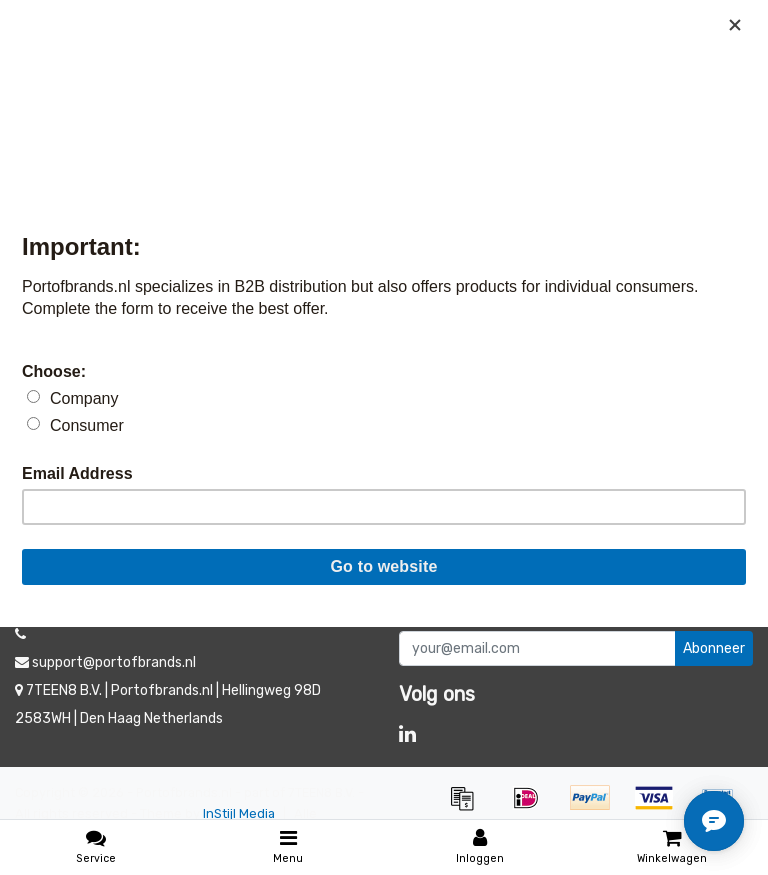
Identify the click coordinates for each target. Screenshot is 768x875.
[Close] (735, 25)
